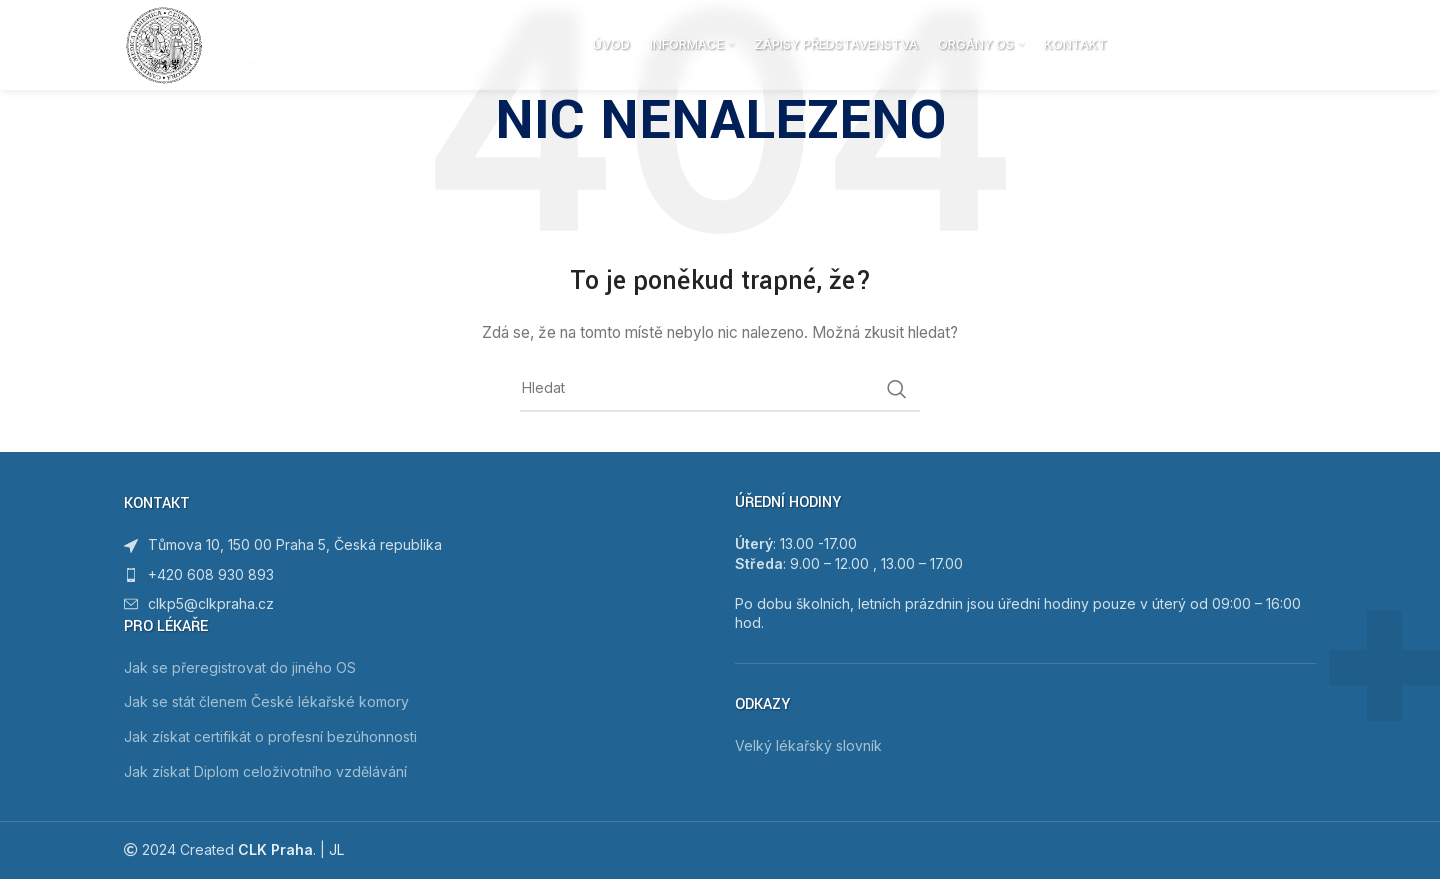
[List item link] (414, 575)
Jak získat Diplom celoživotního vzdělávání (265, 771)
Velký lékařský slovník (808, 745)
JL (336, 849)
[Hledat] (1306, 45)
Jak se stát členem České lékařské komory (266, 701)
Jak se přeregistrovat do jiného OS (240, 667)
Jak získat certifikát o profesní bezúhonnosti (270, 736)
